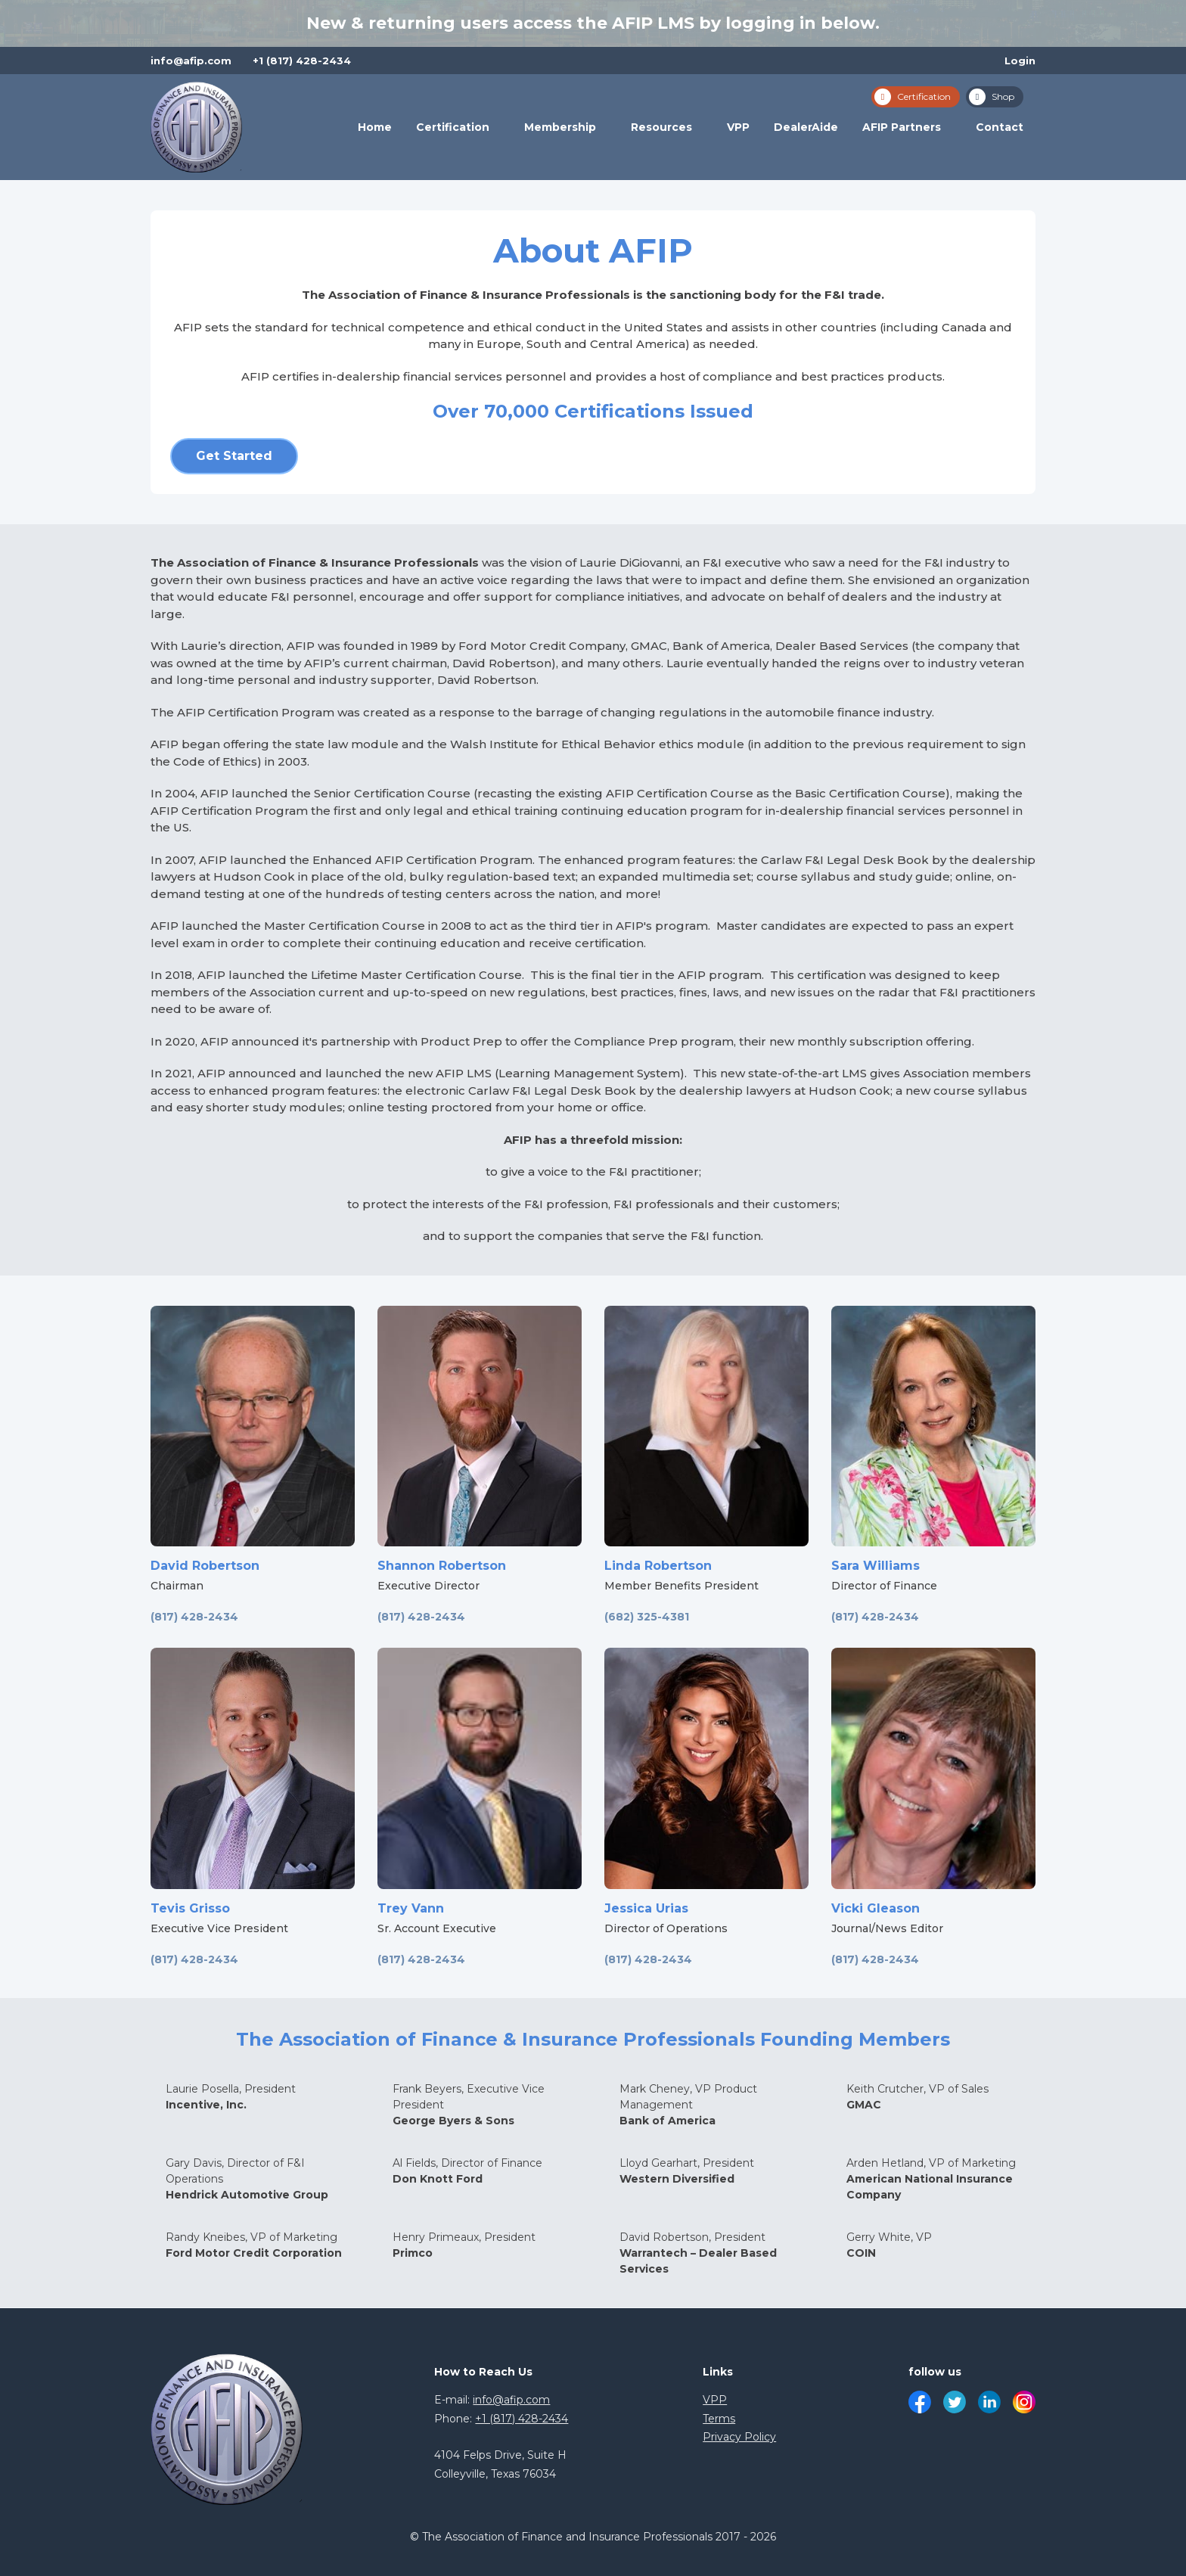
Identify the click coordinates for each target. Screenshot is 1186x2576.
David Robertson (205, 1565)
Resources (661, 127)
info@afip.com (191, 60)
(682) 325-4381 (646, 1617)
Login (1019, 60)
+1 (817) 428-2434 (302, 60)
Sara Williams (875, 1565)
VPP (738, 127)
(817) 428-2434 (194, 1617)
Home (375, 127)
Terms (719, 2418)
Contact (999, 127)
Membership (560, 127)
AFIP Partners (901, 127)
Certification (452, 127)
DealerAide (806, 127)
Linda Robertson (658, 1565)
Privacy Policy (739, 2437)
